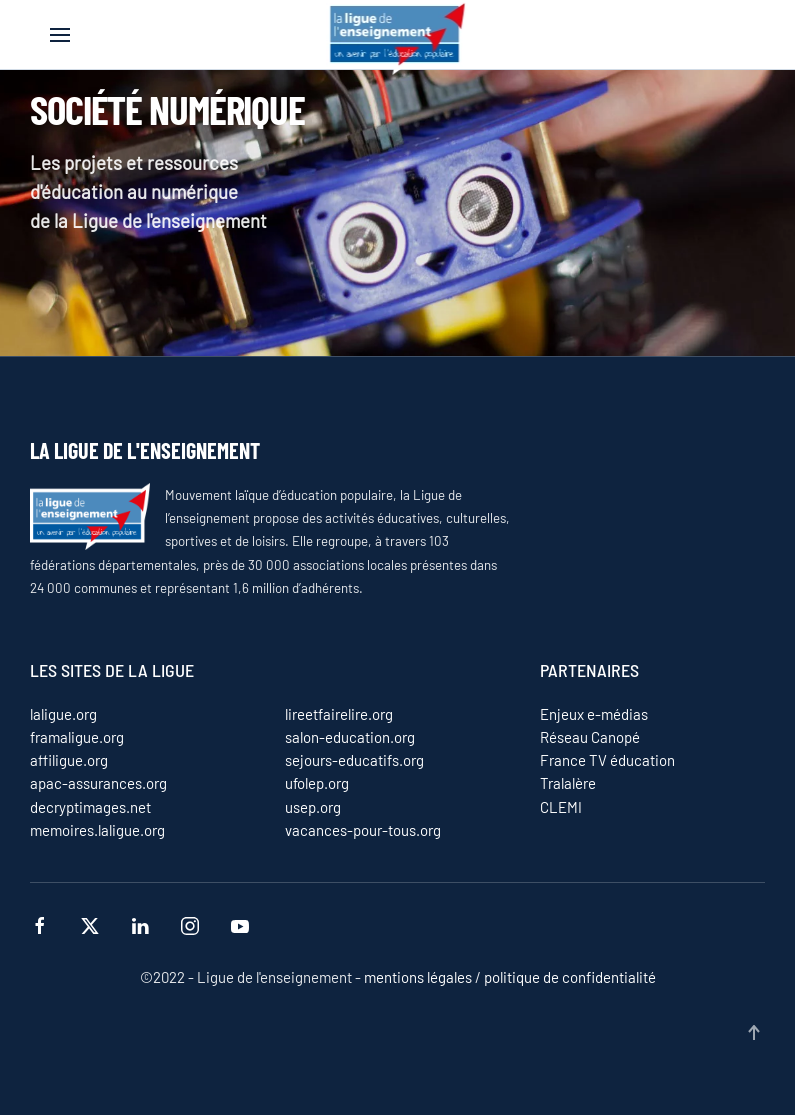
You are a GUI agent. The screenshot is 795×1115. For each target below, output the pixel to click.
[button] (60, 35)
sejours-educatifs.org (354, 760)
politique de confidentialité (568, 977)
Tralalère (568, 783)
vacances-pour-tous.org (363, 830)
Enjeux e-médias (594, 714)
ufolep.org (317, 783)
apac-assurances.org (98, 783)
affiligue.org (69, 760)
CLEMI (561, 807)
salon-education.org (350, 737)
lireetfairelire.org (339, 714)
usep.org (313, 807)
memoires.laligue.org (97, 830)
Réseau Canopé (590, 737)
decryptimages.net (90, 807)
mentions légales (418, 977)
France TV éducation (607, 760)
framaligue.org (77, 737)
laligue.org (63, 714)
